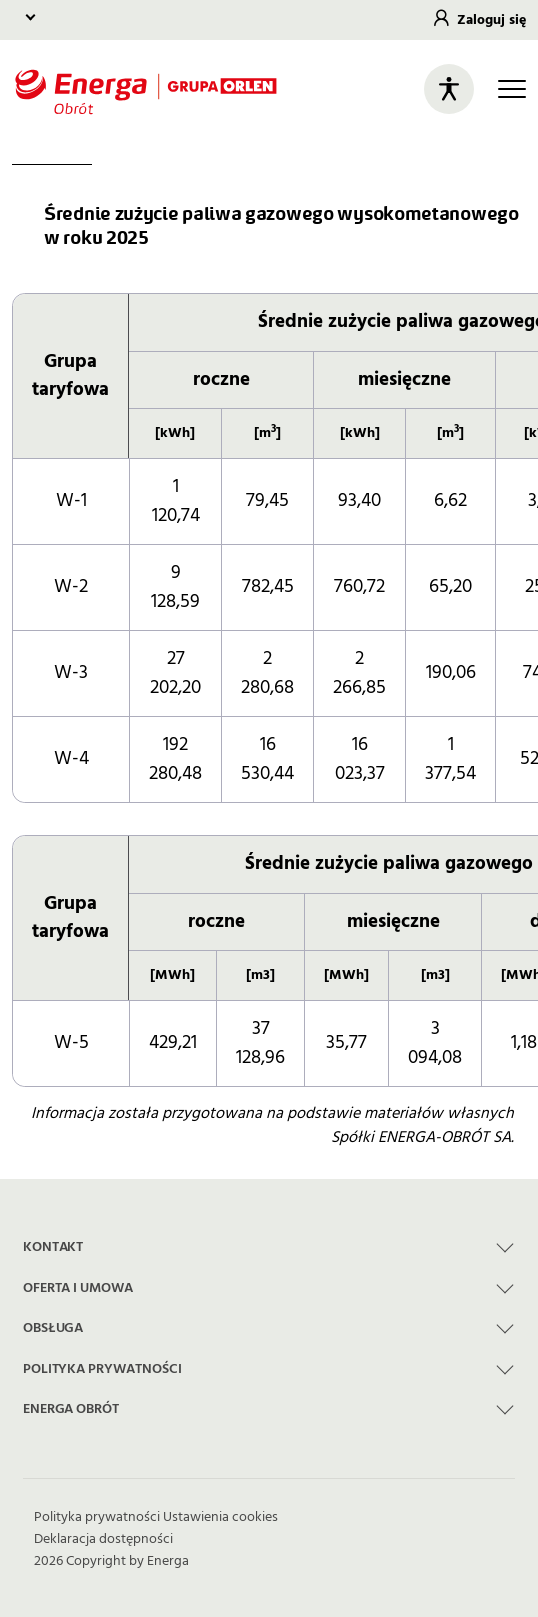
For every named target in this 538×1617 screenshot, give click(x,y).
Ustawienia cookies (220, 1517)
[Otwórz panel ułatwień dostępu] (449, 89)
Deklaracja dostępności (103, 1539)
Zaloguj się (491, 20)
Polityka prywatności (97, 1517)
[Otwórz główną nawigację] (512, 89)
